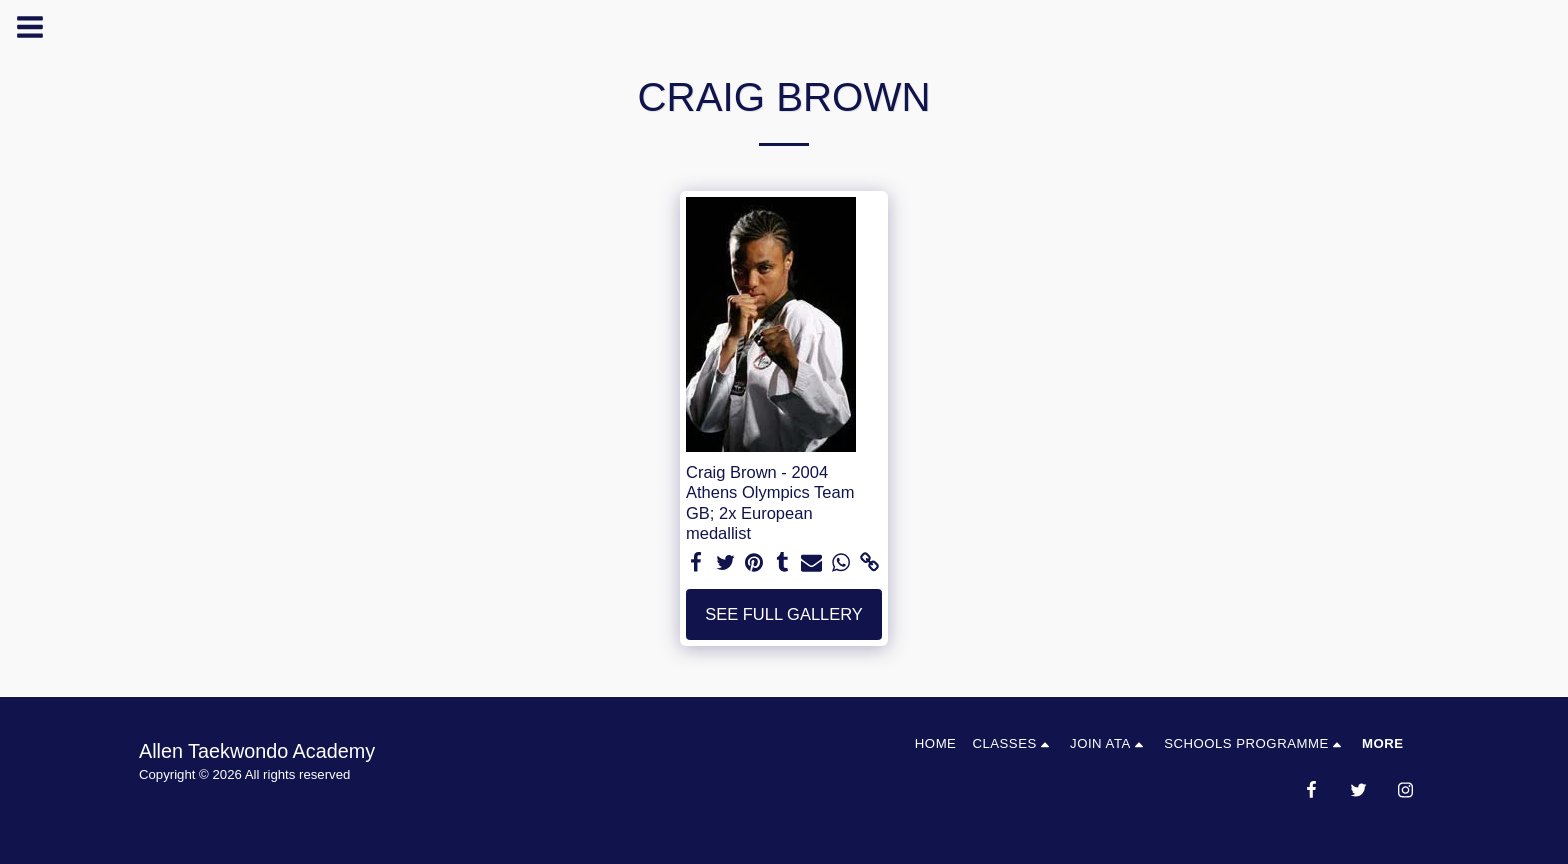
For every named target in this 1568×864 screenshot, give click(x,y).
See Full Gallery (784, 614)
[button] (1013, 743)
